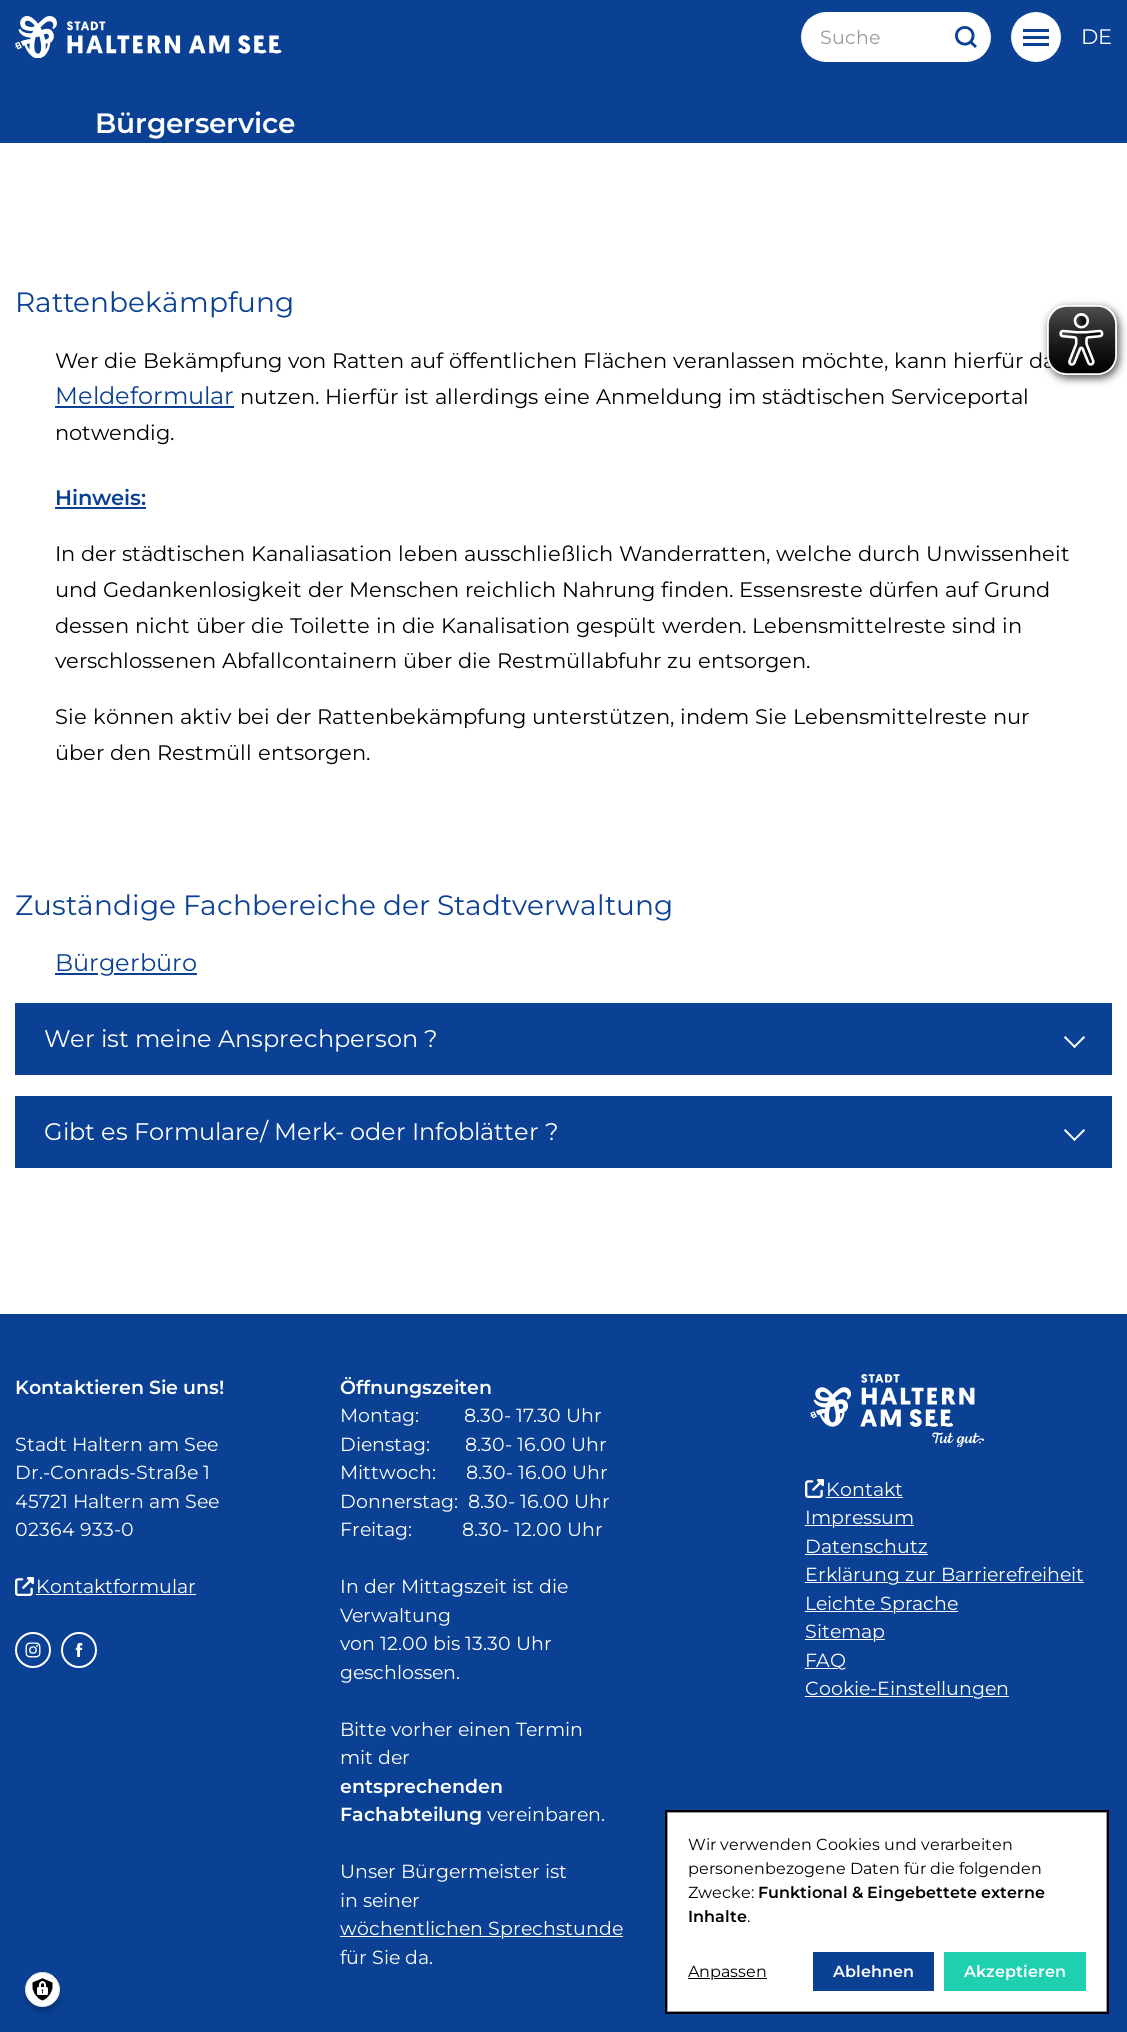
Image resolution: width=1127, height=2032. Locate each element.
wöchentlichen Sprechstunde (481, 1928)
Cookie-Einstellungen (907, 1688)
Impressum (859, 1517)
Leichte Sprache (881, 1603)
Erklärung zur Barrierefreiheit (944, 1574)
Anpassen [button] (727, 1971)
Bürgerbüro (126, 962)
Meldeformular (144, 395)
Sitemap (845, 1631)
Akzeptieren (1015, 1971)
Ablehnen (873, 1971)
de (1096, 36)
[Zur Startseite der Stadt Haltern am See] (148, 37)
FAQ (825, 1660)
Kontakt (854, 1489)
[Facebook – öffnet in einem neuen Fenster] (79, 1650)
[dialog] (887, 1912)
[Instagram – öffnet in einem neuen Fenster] (33, 1650)
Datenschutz (866, 1546)
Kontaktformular (105, 1586)
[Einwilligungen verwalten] (42, 1989)
